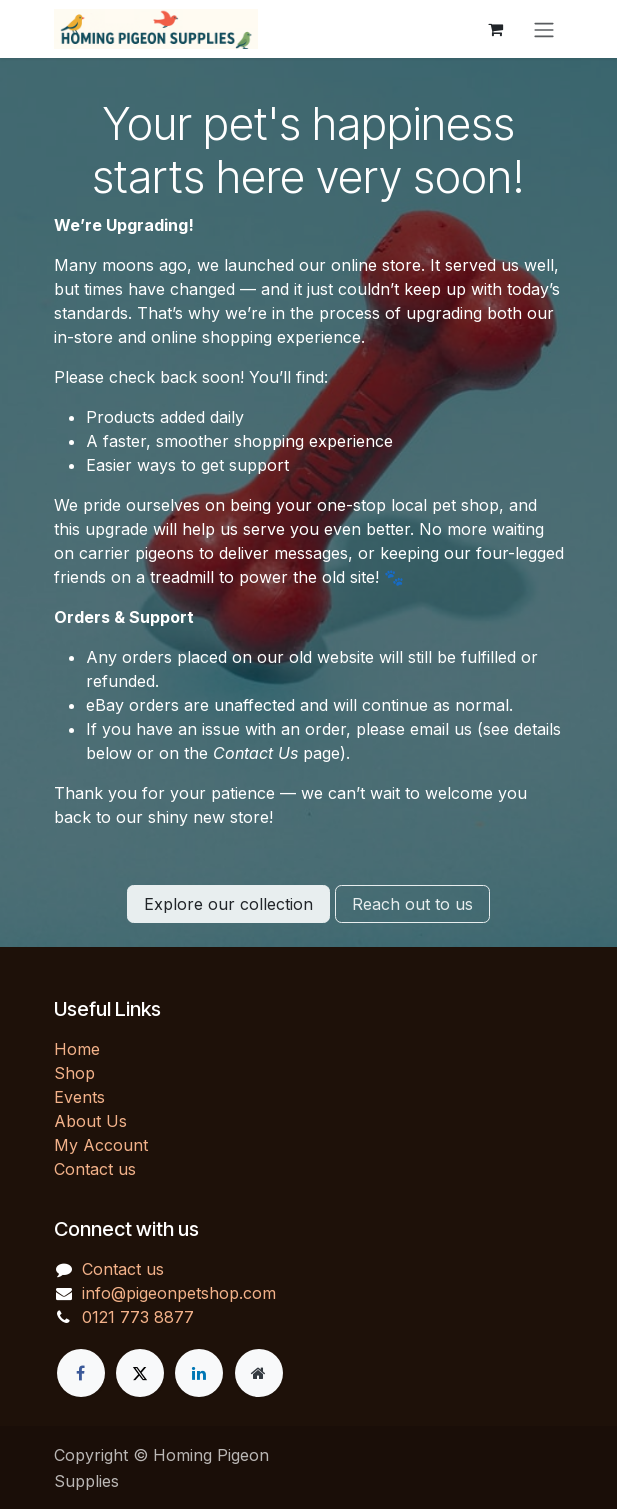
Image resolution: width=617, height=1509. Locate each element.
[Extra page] (259, 1373)
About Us (90, 1121)
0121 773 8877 (138, 1317)
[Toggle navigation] (544, 29)
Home (77, 1049)
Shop (74, 1073)
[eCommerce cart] (496, 29)
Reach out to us (412, 904)
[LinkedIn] (199, 1373)
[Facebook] (81, 1373)
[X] (140, 1373)
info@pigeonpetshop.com (179, 1293)
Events (79, 1097)
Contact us (95, 1169)
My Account (101, 1145)
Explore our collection (228, 904)
